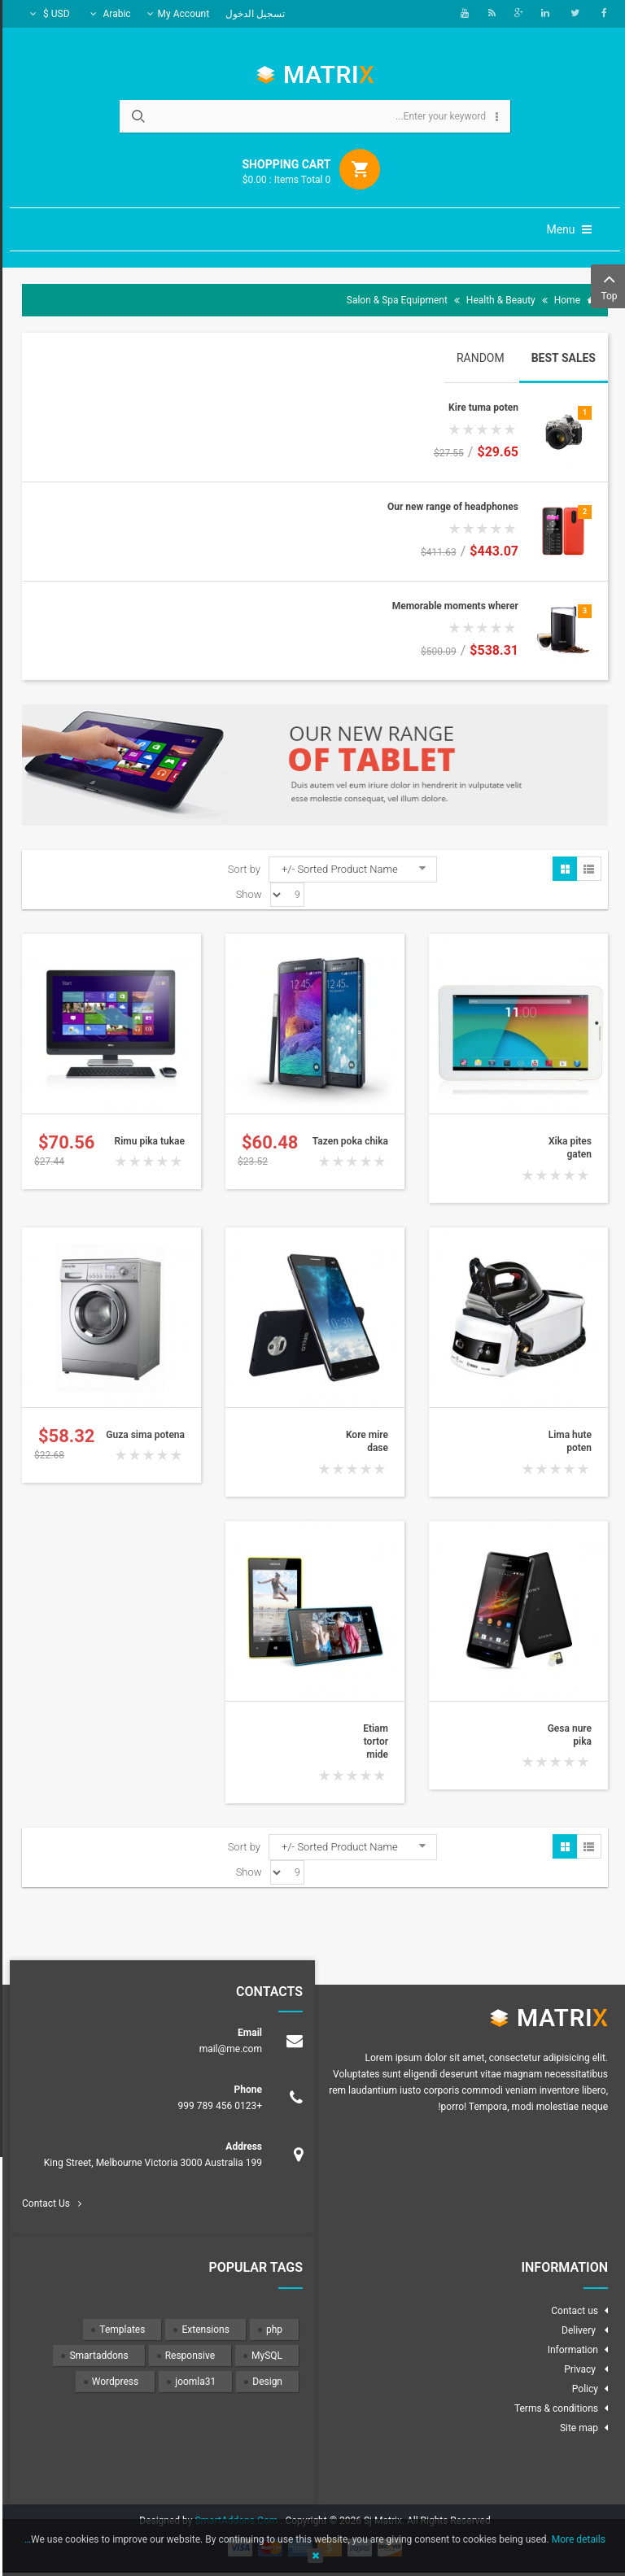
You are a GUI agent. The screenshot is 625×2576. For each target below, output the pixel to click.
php (272, 2329)
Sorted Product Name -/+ (337, 869)
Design (265, 2381)
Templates (119, 2329)
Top (606, 285)
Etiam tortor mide (373, 1742)
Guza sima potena (142, 1435)
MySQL (264, 2355)
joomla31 (193, 2381)
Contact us (572, 2311)
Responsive (187, 2355)
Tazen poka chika (348, 1141)
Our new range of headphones (450, 506)
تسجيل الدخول (252, 14)
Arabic (108, 14)
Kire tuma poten (481, 407)
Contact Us (44, 2203)
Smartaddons (96, 2355)
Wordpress (113, 2381)
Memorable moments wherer (453, 606)
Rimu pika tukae (147, 1141)
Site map (576, 2428)
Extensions (202, 2329)
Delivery (577, 2330)
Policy (583, 2389)
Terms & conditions (554, 2408)
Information (570, 2350)
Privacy (579, 2369)
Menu (566, 229)
